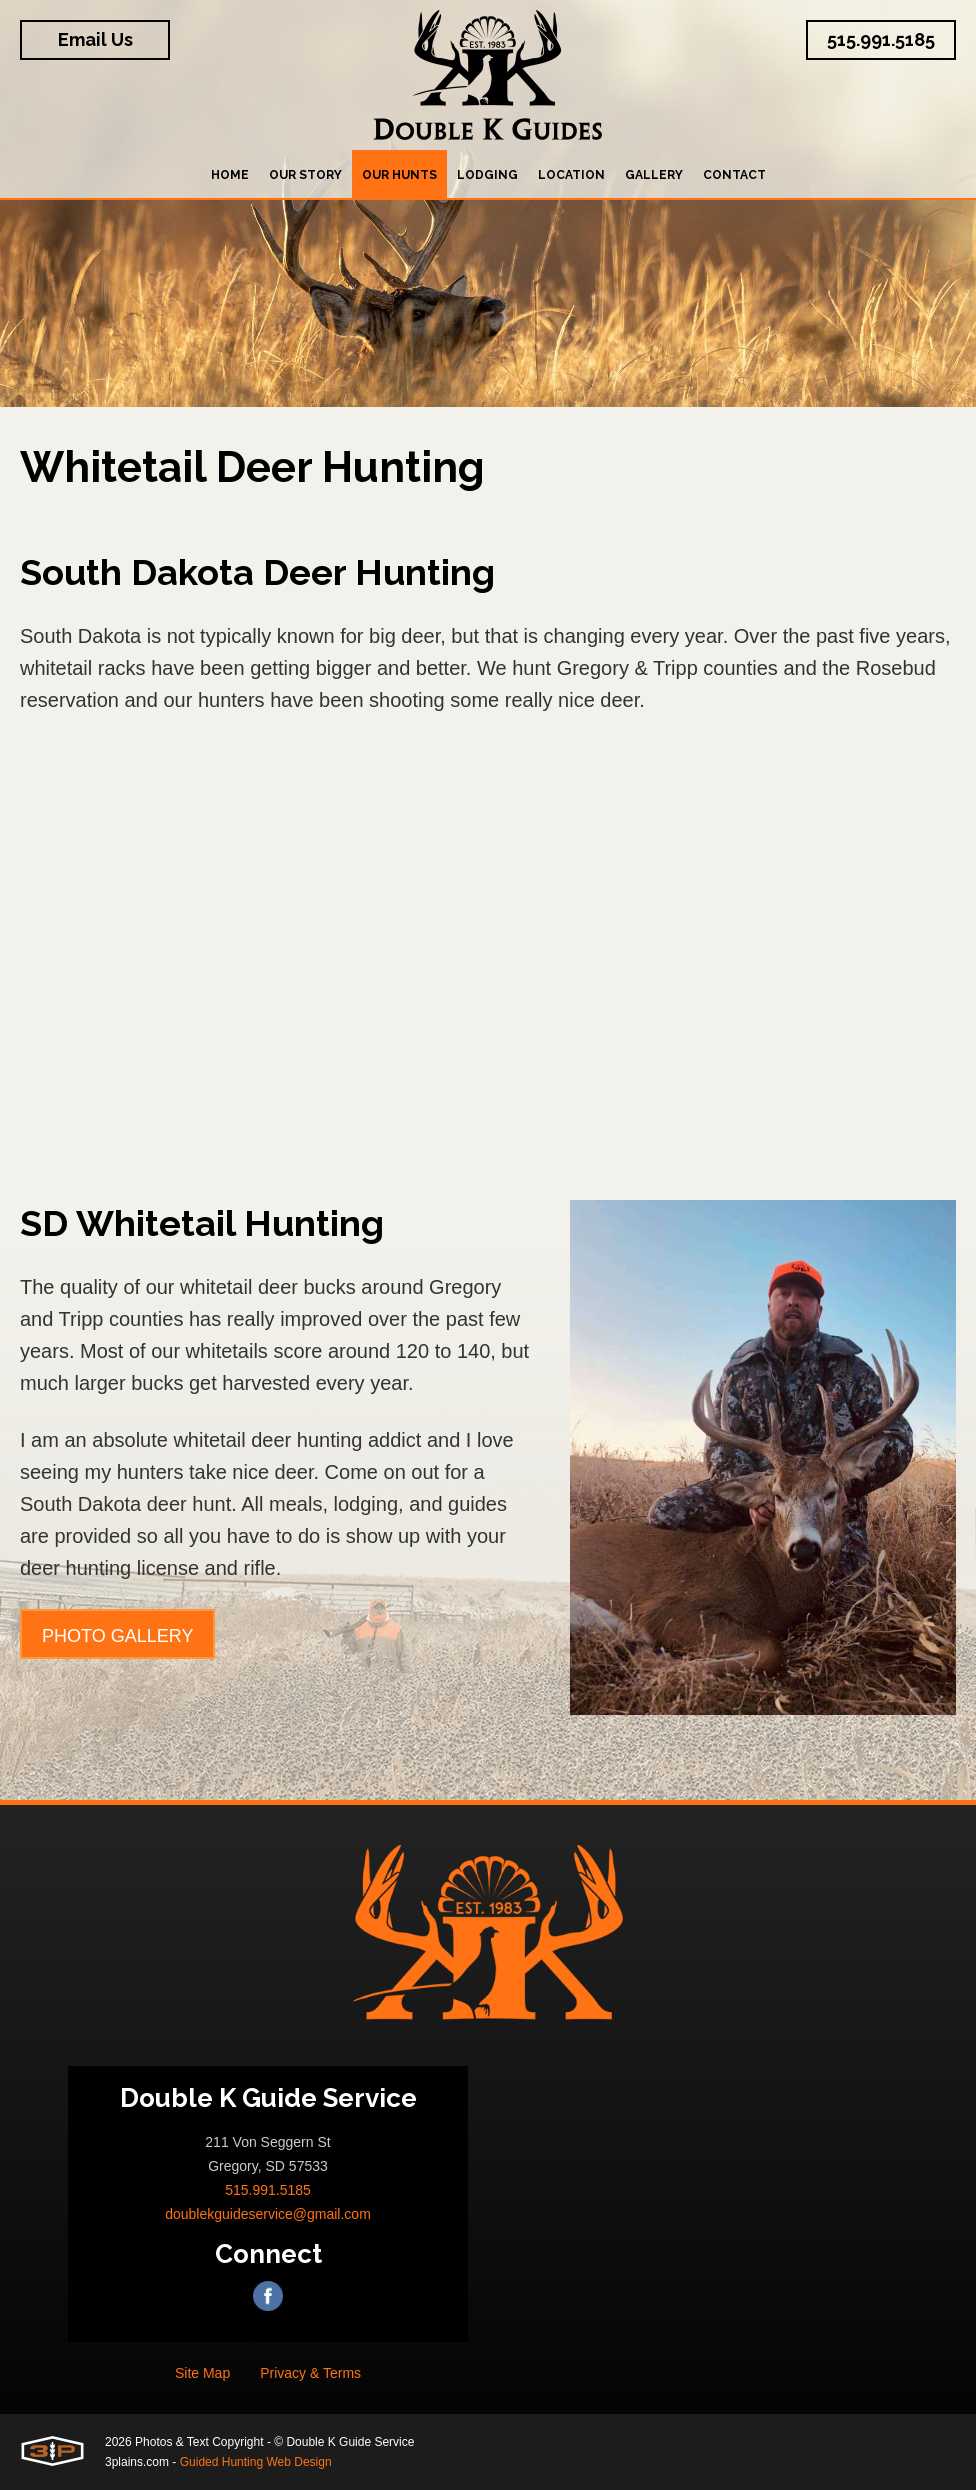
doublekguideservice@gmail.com (268, 2214)
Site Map (202, 2373)
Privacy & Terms (310, 2373)
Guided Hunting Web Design (256, 2462)
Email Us (95, 39)
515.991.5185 (881, 39)
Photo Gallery (117, 1636)
